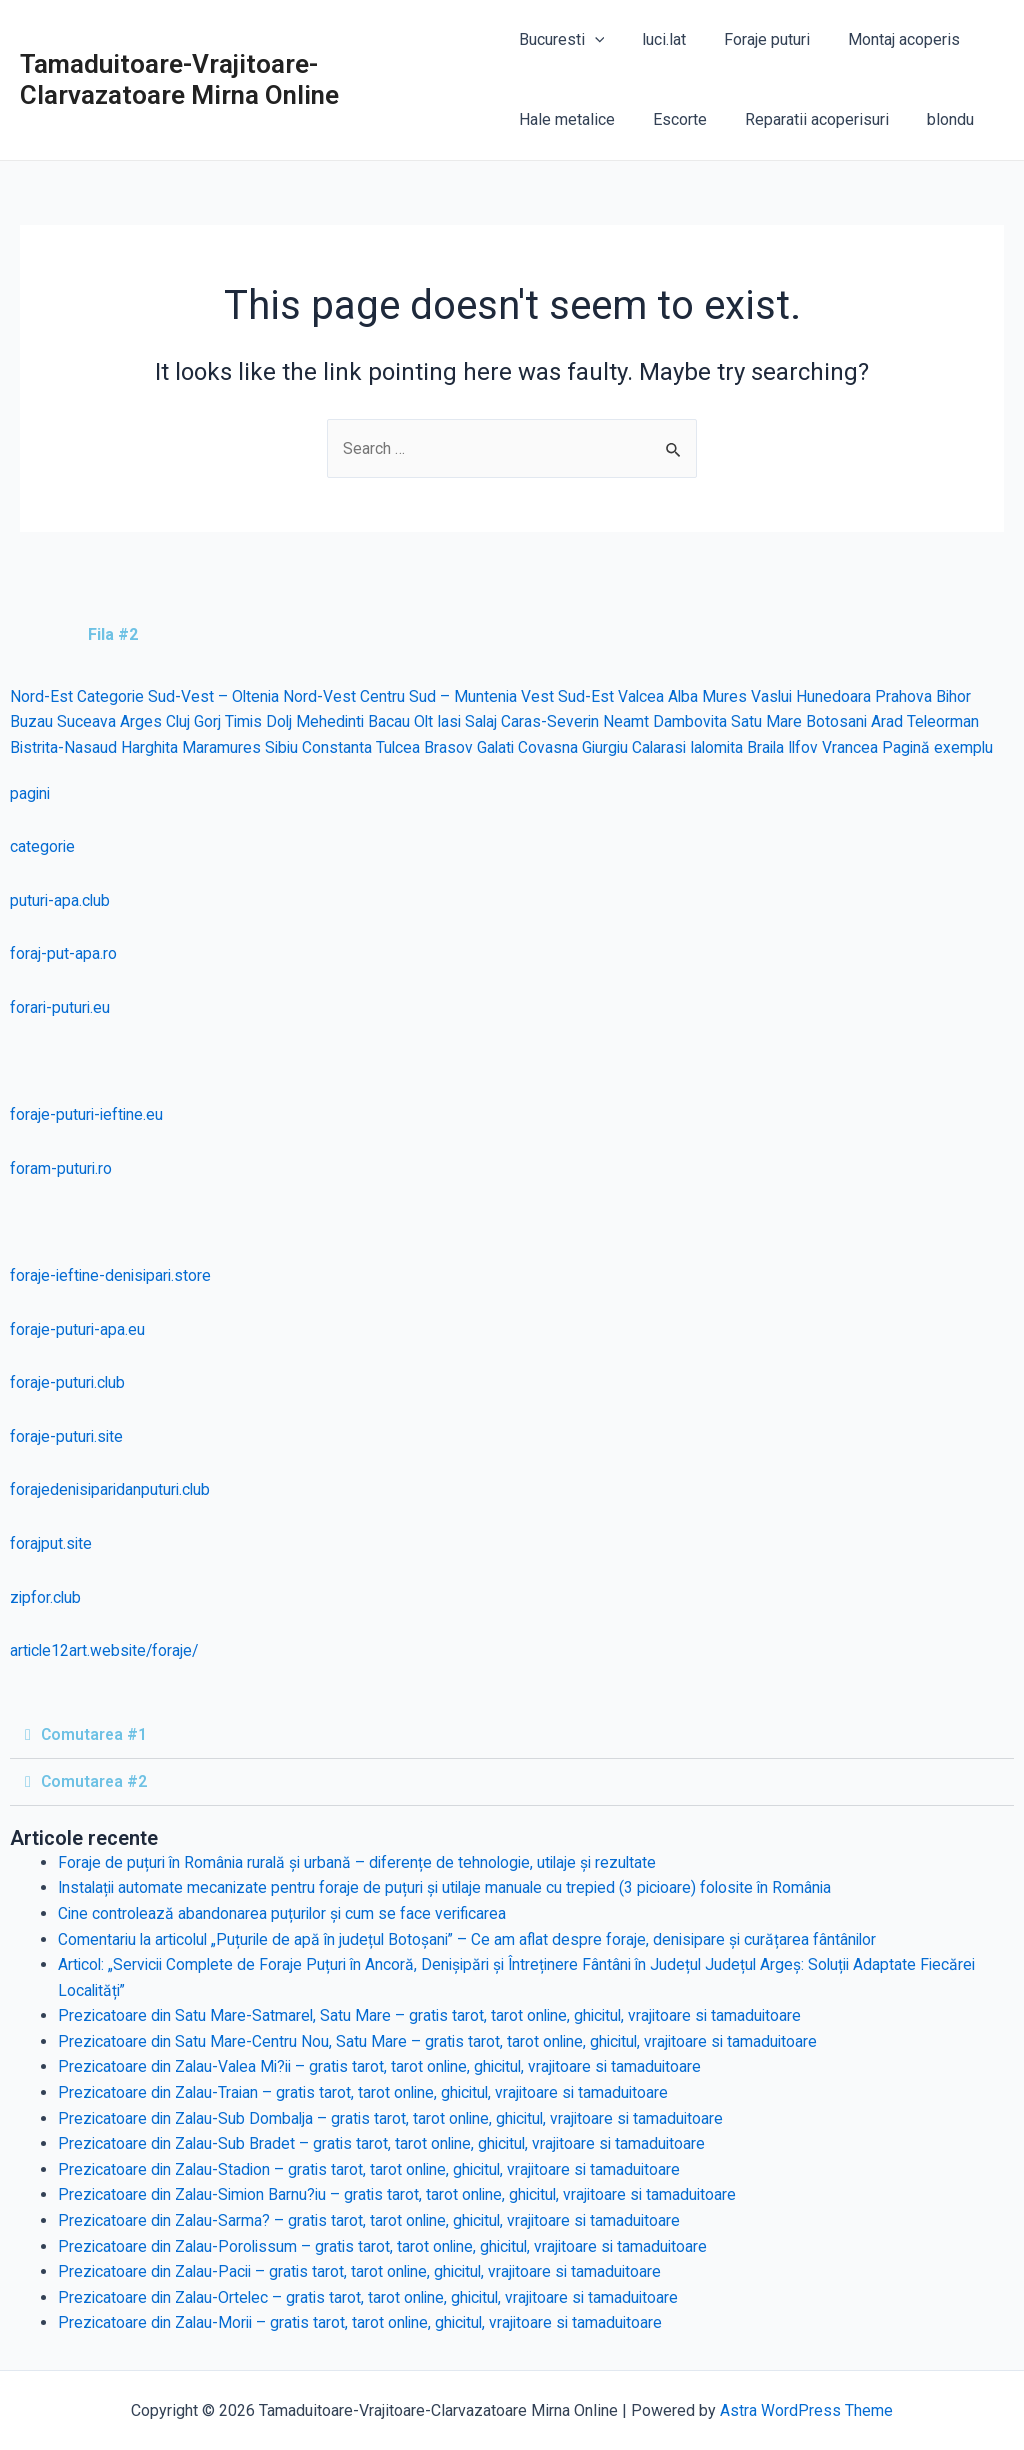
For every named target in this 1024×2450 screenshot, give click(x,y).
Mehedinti (335, 722)
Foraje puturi (755, 39)
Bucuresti (562, 40)
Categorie (111, 696)
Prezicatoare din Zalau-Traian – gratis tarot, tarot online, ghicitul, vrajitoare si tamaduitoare (369, 2092)
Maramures (224, 747)
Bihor (962, 696)
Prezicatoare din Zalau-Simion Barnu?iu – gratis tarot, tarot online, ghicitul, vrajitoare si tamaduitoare (404, 2195)
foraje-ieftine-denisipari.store (113, 1275)
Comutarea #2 (95, 1781)
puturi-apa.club (61, 900)
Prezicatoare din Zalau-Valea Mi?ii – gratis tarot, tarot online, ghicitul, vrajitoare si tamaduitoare (387, 2067)
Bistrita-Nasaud (64, 747)
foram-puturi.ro (61, 1168)
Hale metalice (567, 119)
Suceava (86, 722)
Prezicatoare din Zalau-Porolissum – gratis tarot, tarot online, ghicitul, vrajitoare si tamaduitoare (389, 2246)
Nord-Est (41, 696)
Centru (385, 696)
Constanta (342, 747)
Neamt (637, 722)
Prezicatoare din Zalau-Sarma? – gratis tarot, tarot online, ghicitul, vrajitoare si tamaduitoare (375, 2220)
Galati (502, 747)
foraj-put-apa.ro (63, 954)
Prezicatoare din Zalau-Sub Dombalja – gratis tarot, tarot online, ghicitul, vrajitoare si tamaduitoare (397, 2118)
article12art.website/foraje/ (106, 1651)
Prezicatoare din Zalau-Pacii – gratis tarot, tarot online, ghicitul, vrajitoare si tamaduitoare (366, 2272)
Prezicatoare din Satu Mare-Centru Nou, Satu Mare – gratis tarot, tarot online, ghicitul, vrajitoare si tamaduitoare (443, 2041)
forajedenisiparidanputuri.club (112, 1490)
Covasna (556, 747)
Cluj (178, 722)
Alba (688, 696)
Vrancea (869, 747)
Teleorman (956, 722)
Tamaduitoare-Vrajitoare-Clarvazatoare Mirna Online (179, 79)
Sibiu (285, 747)
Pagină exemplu (957, 747)
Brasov (454, 747)
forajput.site (51, 1543)
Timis (245, 722)
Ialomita (730, 747)
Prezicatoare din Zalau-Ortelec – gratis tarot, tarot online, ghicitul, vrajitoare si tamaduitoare (374, 2297)
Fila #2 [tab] (113, 634)
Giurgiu (614, 747)
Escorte (674, 119)
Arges (141, 722)
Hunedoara (841, 696)
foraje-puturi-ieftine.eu (88, 1115)
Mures (730, 696)
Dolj (282, 722)
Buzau (31, 722)
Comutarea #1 (95, 1734)
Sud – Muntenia (466, 696)
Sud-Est (590, 696)
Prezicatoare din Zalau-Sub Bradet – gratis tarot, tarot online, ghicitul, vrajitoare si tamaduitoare (387, 2144)
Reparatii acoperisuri (805, 119)
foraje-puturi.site (67, 1436)
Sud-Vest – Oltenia (215, 696)
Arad (900, 722)
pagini (31, 793)
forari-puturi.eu (61, 1007)
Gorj (208, 722)
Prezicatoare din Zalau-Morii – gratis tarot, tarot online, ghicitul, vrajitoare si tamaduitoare (367, 2323)
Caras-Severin (560, 722)
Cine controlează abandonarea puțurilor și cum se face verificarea (285, 1913)
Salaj (490, 722)
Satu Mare (778, 722)
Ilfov (821, 747)
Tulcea (403, 747)
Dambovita (701, 722)
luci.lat (658, 39)
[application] (595, 40)
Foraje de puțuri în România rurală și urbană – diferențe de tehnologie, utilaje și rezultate (363, 1862)
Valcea (645, 696)
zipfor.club (46, 1597)
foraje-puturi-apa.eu (78, 1329)
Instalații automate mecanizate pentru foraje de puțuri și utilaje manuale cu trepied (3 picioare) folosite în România (453, 1888)
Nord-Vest (322, 696)
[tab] (36, 635)
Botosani (849, 722)
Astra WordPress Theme (806, 2410)
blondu (932, 119)
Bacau (395, 722)
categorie (43, 847)
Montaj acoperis (886, 39)
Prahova (911, 696)
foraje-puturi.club (68, 1383)
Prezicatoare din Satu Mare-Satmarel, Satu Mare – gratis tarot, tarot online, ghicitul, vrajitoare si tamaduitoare (435, 2016)
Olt (430, 722)
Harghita (152, 747)
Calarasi (670, 747)
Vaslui (778, 696)
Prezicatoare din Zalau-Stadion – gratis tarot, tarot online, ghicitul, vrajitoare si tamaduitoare (375, 2169)
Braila (781, 747)
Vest (541, 696)
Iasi (457, 722)
